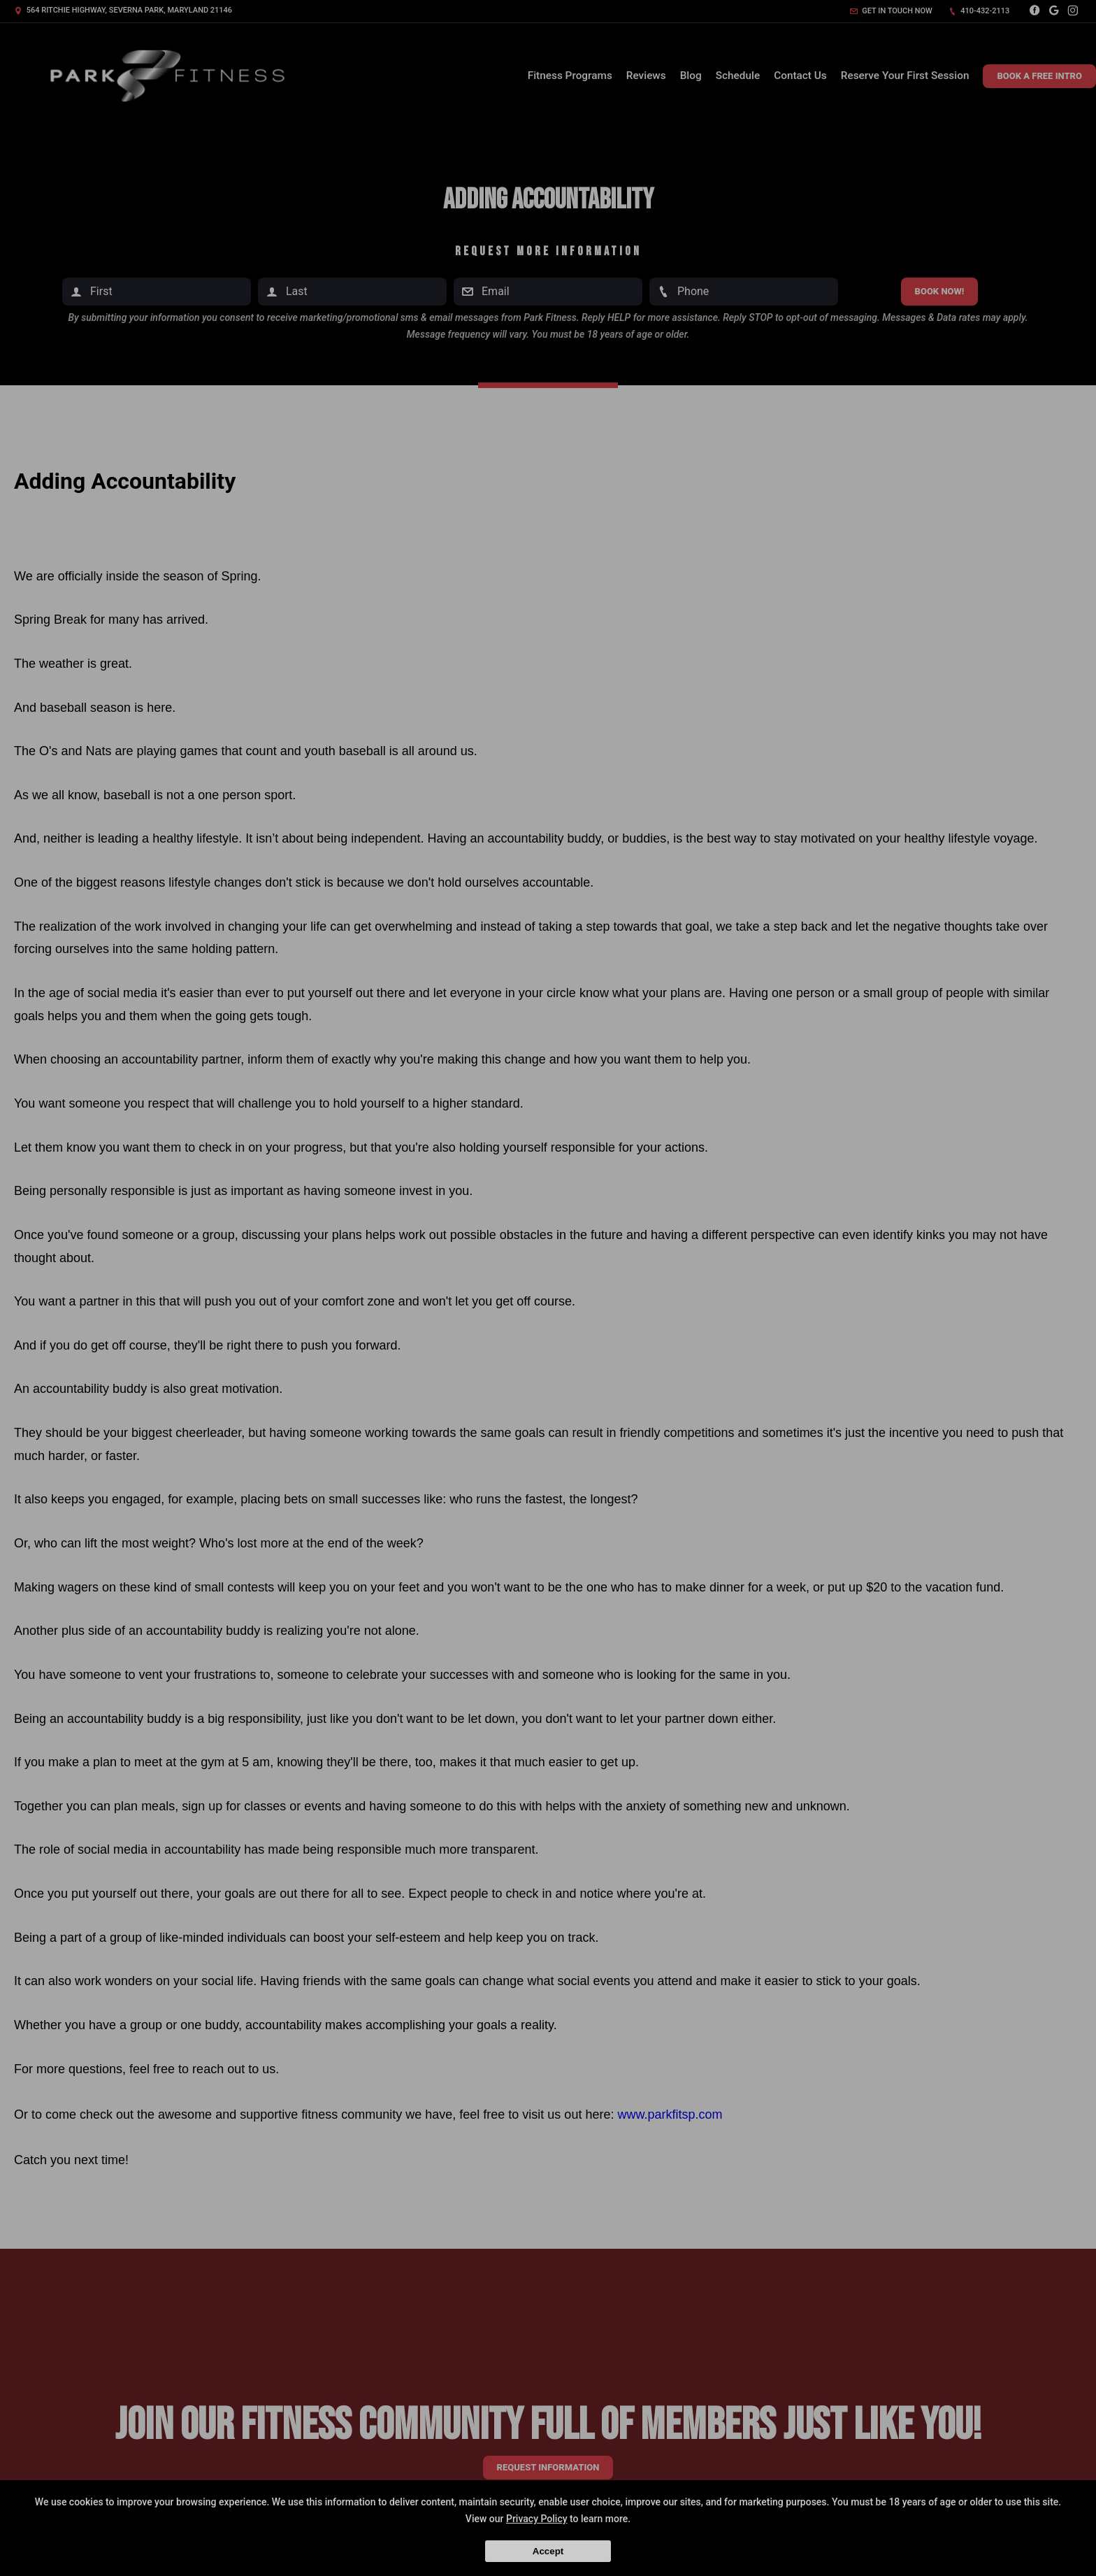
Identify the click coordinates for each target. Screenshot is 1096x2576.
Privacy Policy (537, 2518)
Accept (548, 2551)
